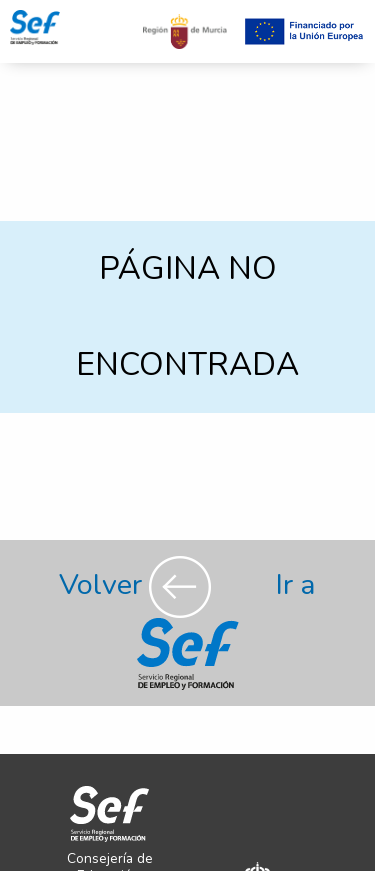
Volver (138, 584)
